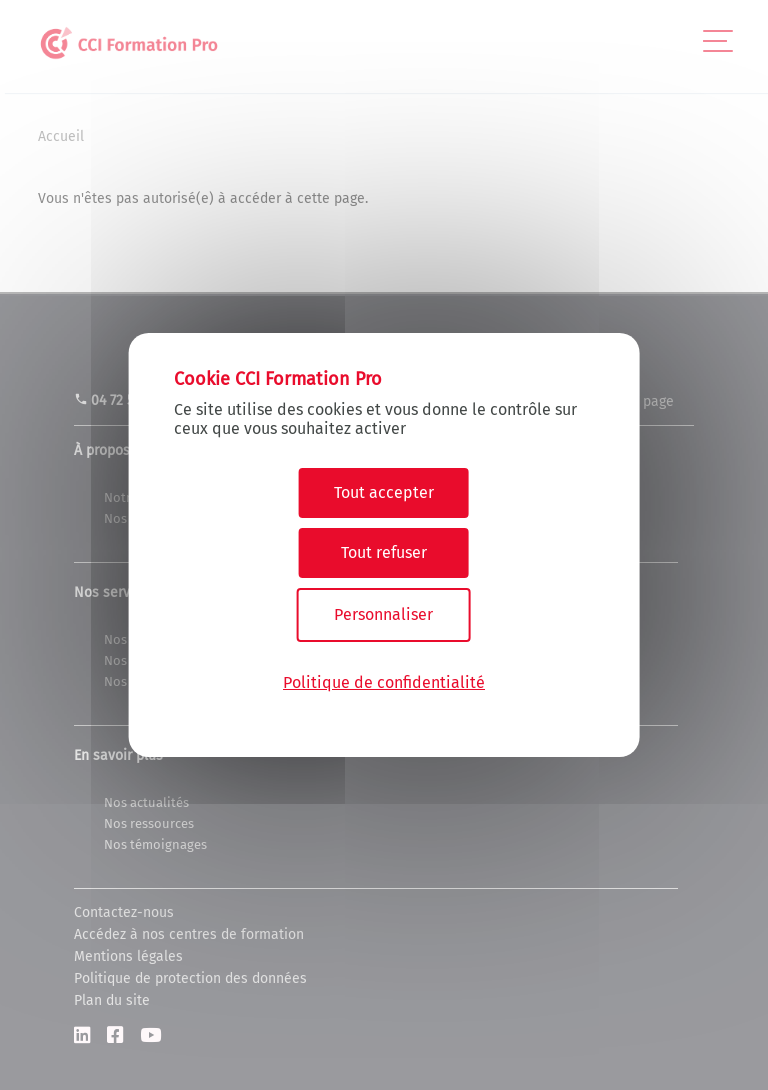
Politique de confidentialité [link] (384, 682)
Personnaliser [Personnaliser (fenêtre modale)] (383, 614)
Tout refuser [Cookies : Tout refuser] (384, 552)
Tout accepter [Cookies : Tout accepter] (384, 492)
